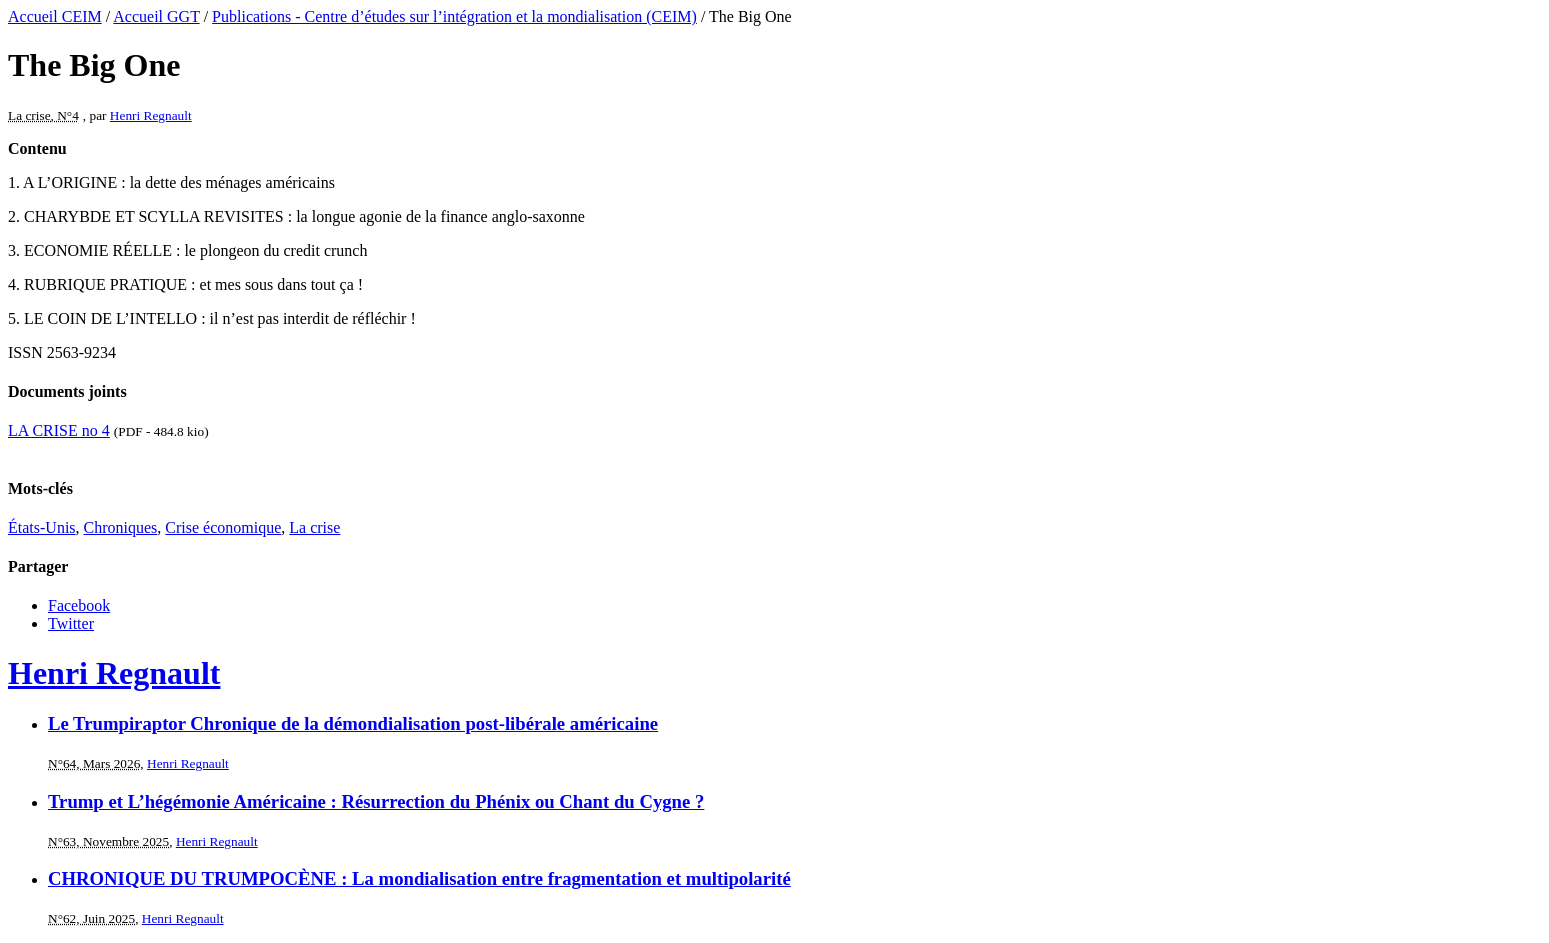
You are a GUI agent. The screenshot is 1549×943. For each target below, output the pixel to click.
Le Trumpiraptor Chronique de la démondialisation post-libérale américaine (353, 723)
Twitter (71, 623)
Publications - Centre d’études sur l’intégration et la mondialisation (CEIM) (454, 16)
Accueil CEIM (55, 16)
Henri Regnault (151, 115)
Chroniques (121, 527)
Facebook (79, 605)
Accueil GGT (156, 16)
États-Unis (42, 527)
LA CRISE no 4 (59, 430)
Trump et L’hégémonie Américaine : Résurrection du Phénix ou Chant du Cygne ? (376, 801)
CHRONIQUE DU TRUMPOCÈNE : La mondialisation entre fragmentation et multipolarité (419, 878)
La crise (314, 527)
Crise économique (223, 527)
